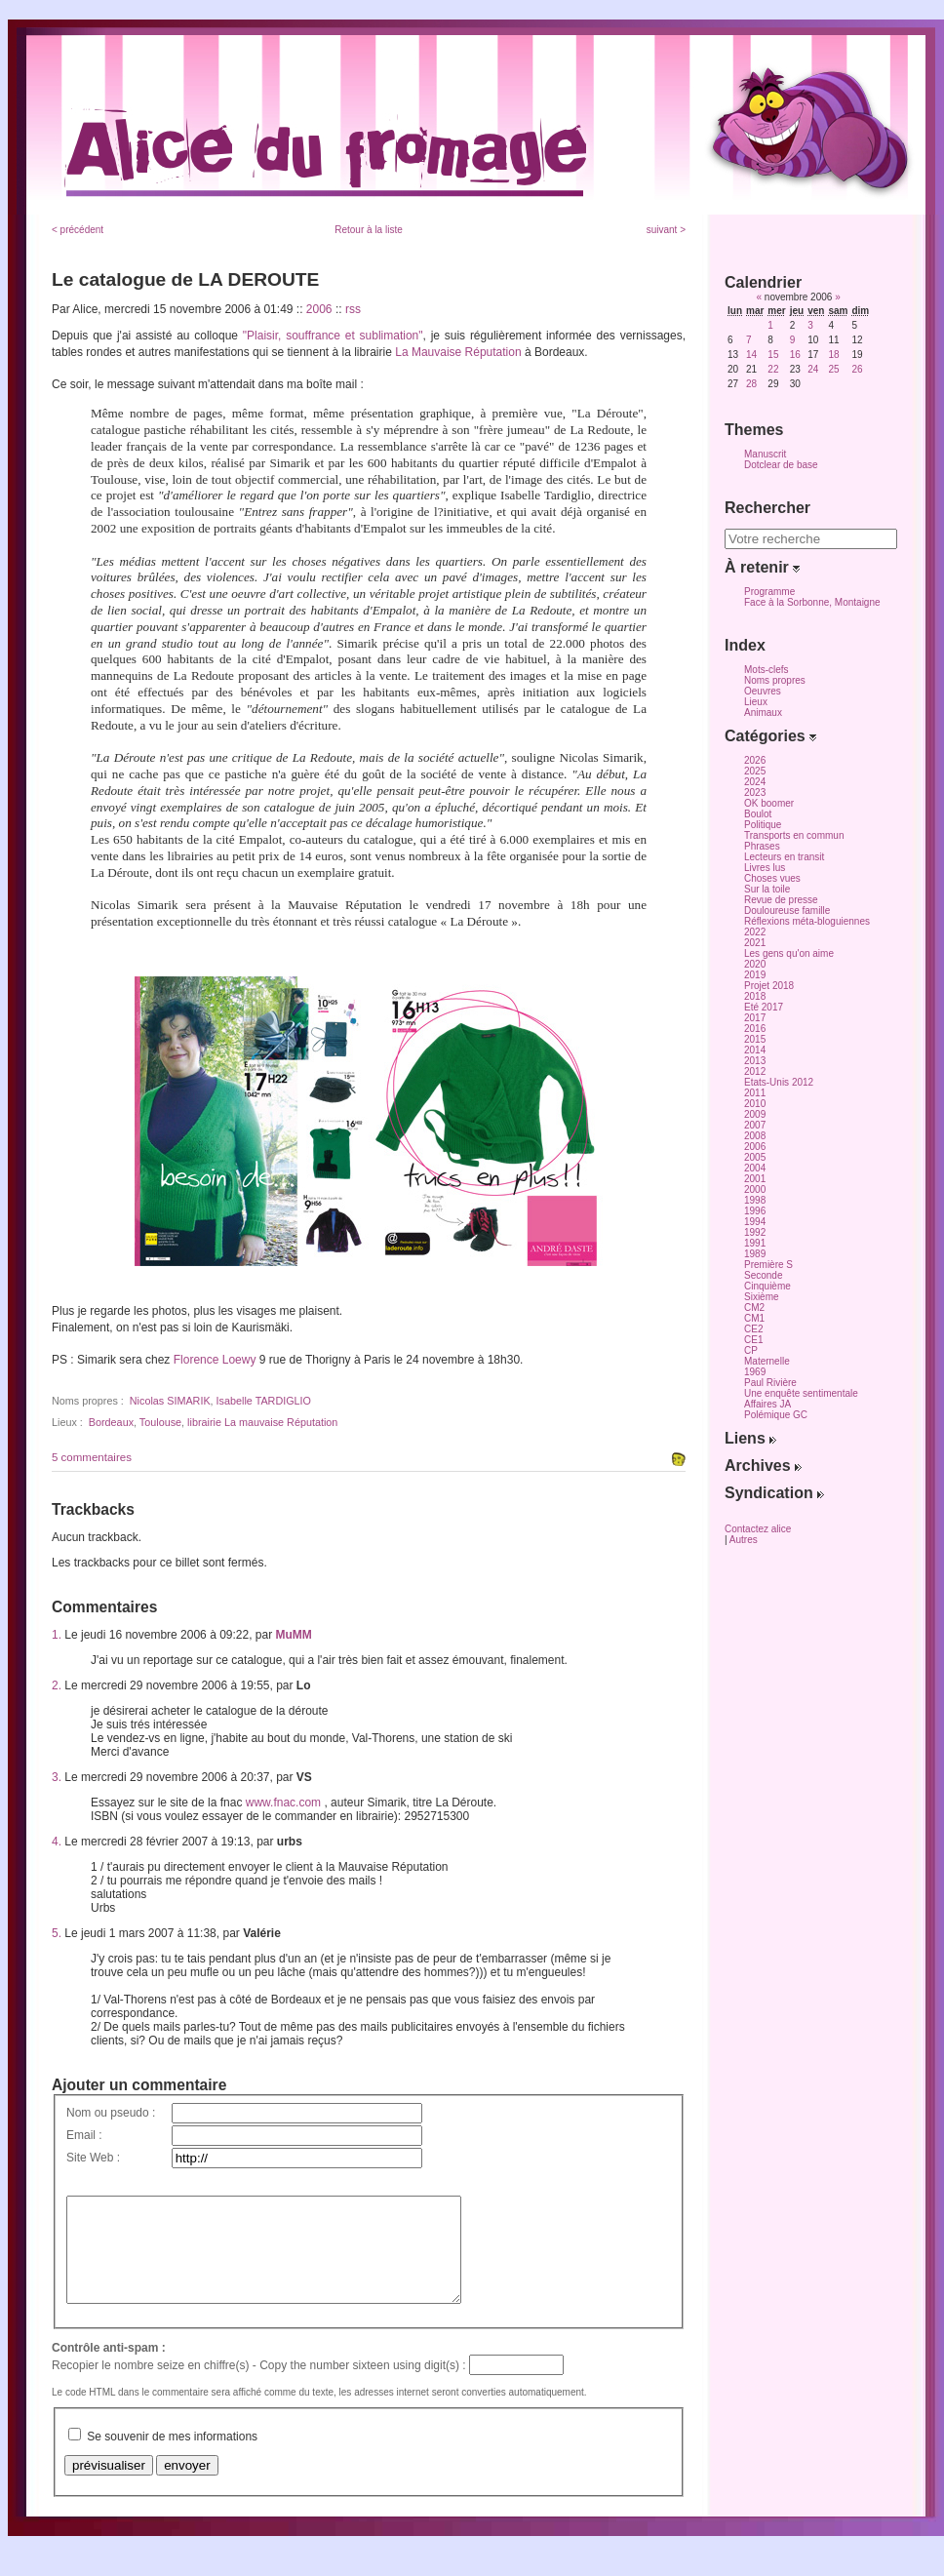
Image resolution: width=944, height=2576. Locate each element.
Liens (750, 1438)
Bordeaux (111, 1422)
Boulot (757, 814)
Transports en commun (794, 835)
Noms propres (775, 680)
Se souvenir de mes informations (172, 2457)
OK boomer (769, 803)
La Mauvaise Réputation (458, 352)
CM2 (754, 1307)
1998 (755, 1200)
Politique (762, 824)
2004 (755, 1168)
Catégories (770, 736)
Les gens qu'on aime (789, 953)
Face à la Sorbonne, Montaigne (812, 602)
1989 (755, 1253)
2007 (755, 1125)
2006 (319, 309)
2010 (755, 1103)
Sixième (761, 1296)
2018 (755, 996)
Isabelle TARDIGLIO (263, 1401)
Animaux (763, 712)
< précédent (77, 229)
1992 (755, 1232)
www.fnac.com (283, 1802)
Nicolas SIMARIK (170, 1401)
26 (856, 369)
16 (795, 354)
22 (772, 369)
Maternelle (767, 1361)
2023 (755, 792)
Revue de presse (781, 899)
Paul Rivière (770, 1382)
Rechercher (767, 507)
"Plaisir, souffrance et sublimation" (333, 335)
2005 (755, 1157)
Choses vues (772, 878)
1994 (755, 1221)
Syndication (774, 1493)
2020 (755, 964)
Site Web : (93, 2157)
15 (772, 354)
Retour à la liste (368, 229)
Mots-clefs (766, 669)
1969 (755, 1372)
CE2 (753, 1329)
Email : (84, 2135)
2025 (755, 771)
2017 (755, 1017)
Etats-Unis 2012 (778, 1082)
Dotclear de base (781, 464)
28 (751, 383)
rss (353, 309)
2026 (755, 760)
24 (812, 369)
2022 (755, 932)
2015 (755, 1039)
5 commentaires (92, 1457)
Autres (743, 1539)
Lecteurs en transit (784, 857)
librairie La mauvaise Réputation (262, 1422)
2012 (755, 1071)
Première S (768, 1264)
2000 (755, 1189)
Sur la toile (767, 889)
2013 (755, 1060)
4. (56, 1841)
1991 (755, 1243)
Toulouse (160, 1422)
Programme (769, 591)
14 (751, 354)
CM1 (754, 1318)
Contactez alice (758, 1529)
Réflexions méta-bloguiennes (807, 921)
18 (833, 354)
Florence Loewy (215, 1360)
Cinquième (767, 1286)
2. (56, 1685)
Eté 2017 (763, 1007)
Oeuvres (762, 691)
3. (56, 1777)
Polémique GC (775, 1414)
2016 (755, 1028)
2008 (755, 1135)
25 (833, 369)
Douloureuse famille (787, 910)
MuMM (294, 1635)
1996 (755, 1211)
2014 (755, 1050)
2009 (755, 1114)
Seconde (763, 1275)
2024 (755, 781)
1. (56, 1635)
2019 (755, 975)
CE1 (753, 1339)
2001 (755, 1178)
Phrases (762, 846)
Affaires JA (767, 1404)
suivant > (666, 229)
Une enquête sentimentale (801, 1393)
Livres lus (764, 867)
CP (751, 1350)
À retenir (762, 567)
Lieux (755, 701)
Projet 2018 (769, 985)
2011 (755, 1093)
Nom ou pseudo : (110, 2113)
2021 (755, 942)
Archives (763, 1465)
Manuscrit (765, 454)
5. (56, 1933)
